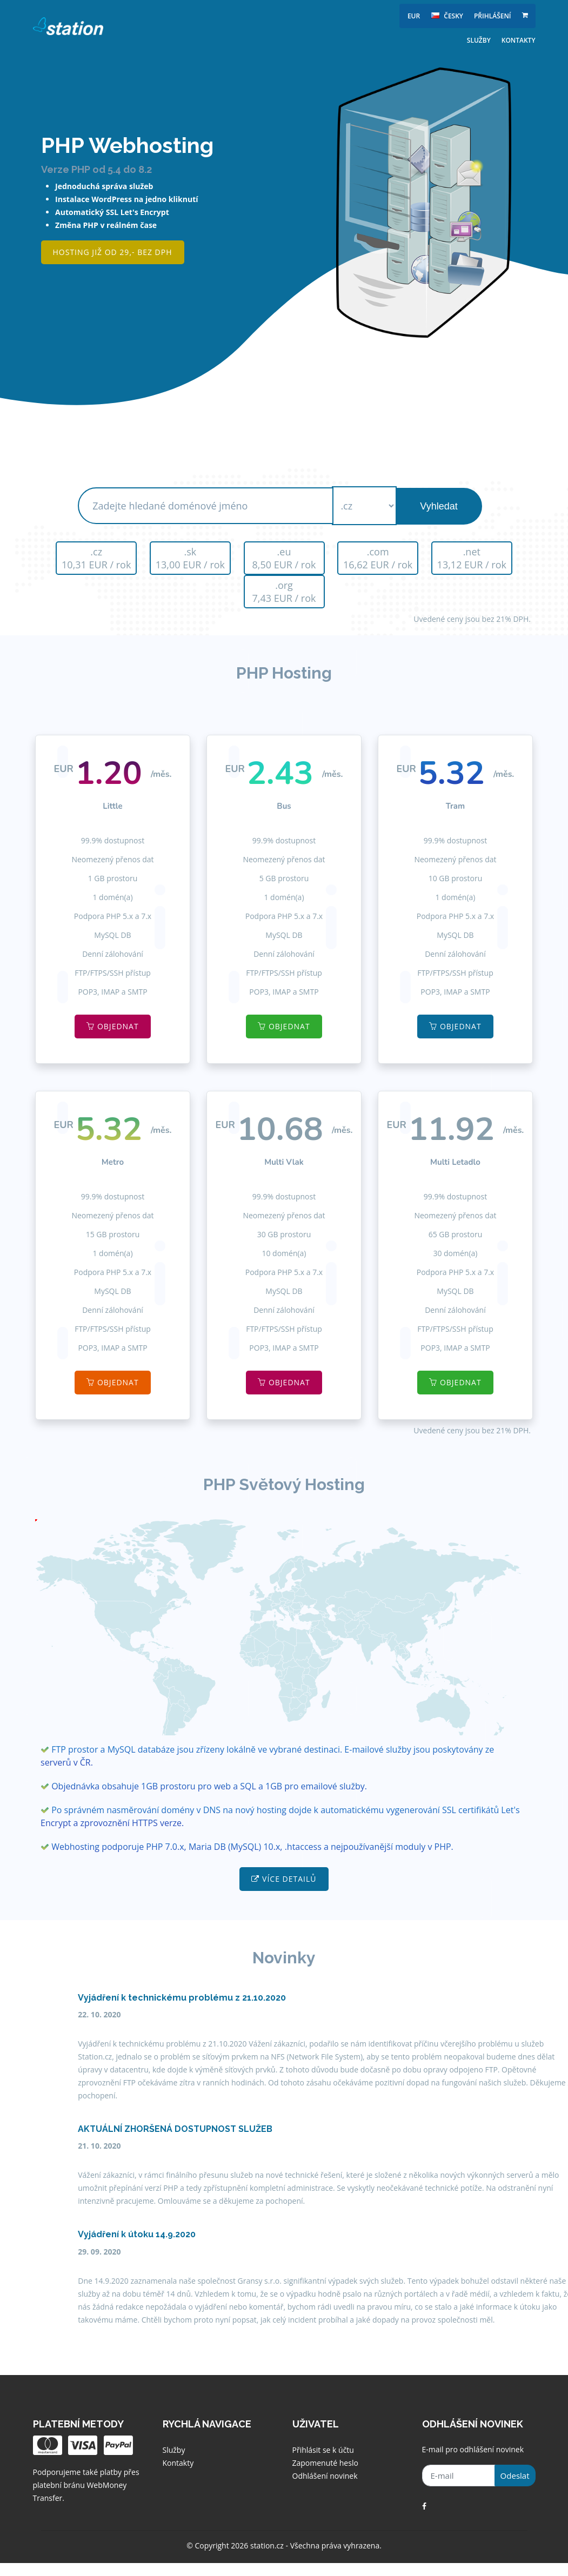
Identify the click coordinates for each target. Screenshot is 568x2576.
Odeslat (515, 2475)
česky (447, 16)
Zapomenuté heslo (325, 2463)
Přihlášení (492, 16)
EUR (413, 16)
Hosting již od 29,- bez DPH (112, 252)
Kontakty (519, 40)
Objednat (112, 1026)
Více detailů (283, 1879)
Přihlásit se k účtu (323, 2450)
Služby (479, 40)
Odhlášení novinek (325, 2476)
